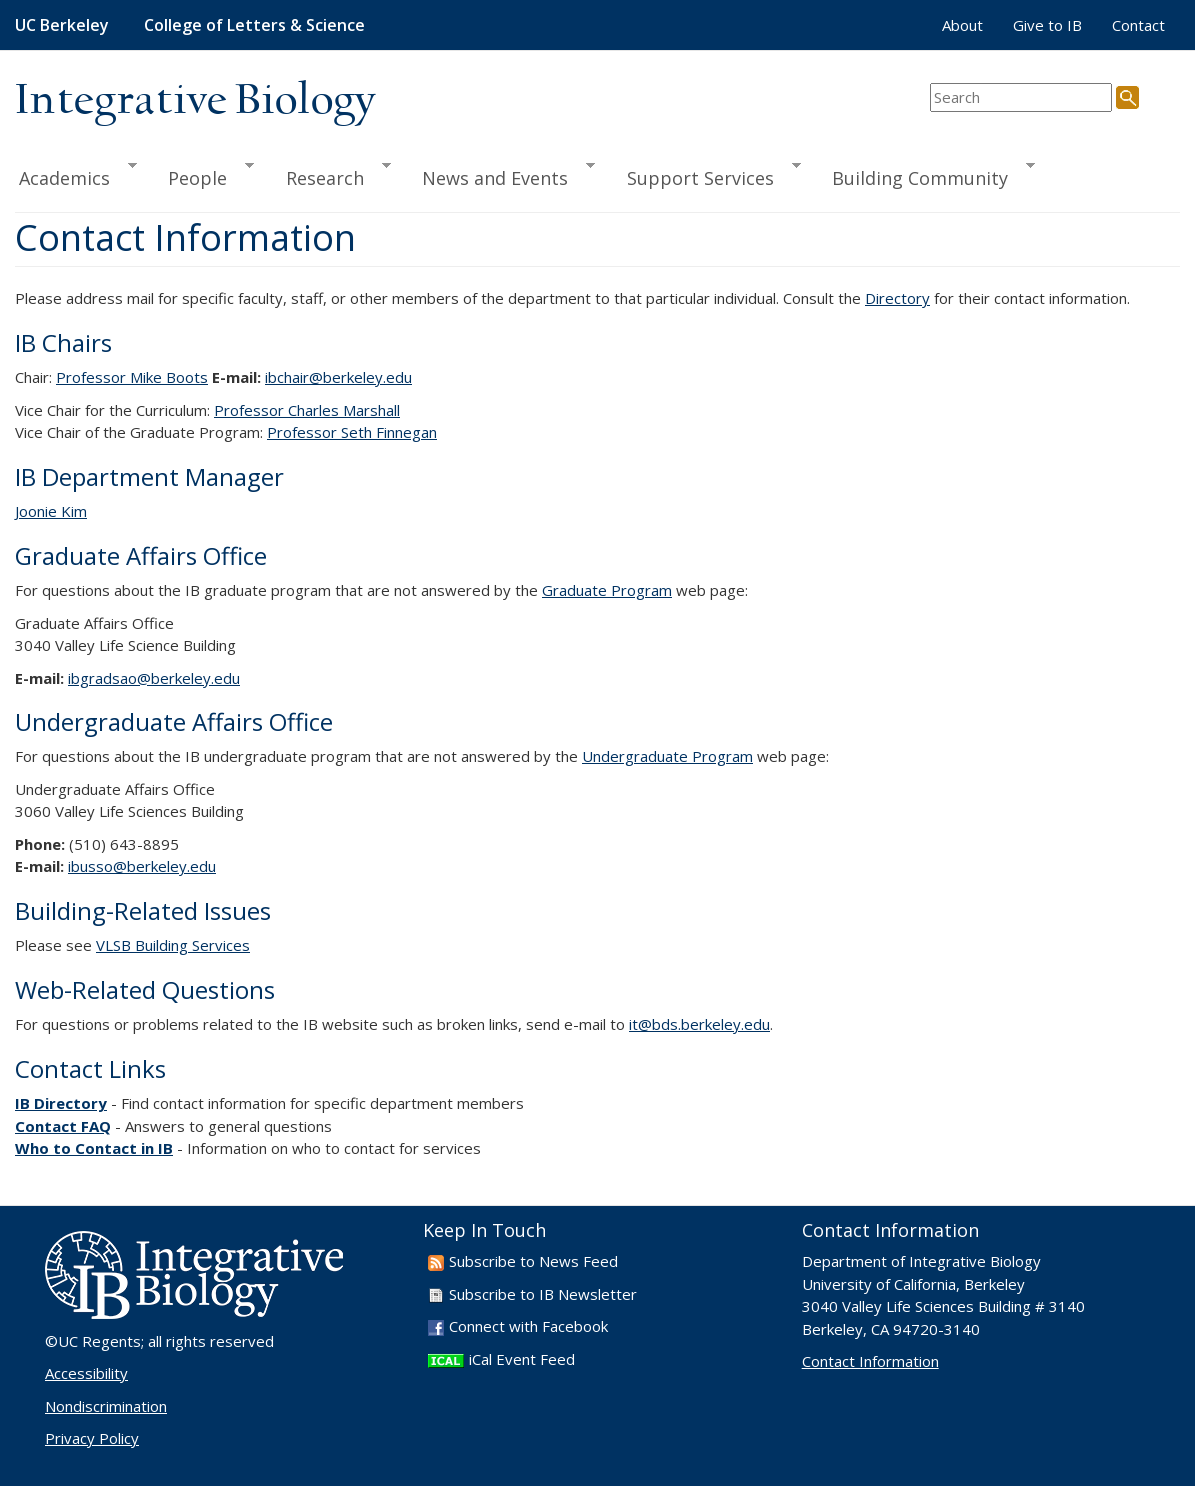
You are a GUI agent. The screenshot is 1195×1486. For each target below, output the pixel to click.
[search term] (1021, 97)
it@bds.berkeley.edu (699, 1024)
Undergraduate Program (667, 756)
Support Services (705, 175)
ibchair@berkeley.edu (338, 377)
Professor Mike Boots (132, 377)
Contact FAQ (63, 1126)
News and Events (499, 175)
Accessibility (86, 1373)
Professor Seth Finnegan (352, 432)
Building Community (924, 175)
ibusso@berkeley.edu (142, 866)
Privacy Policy (92, 1438)
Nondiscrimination (106, 1406)
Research (329, 175)
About (962, 25)
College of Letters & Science (254, 25)
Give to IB (1047, 25)
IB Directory (61, 1103)
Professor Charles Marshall (307, 410)
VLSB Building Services (173, 945)
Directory (897, 298)
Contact (1138, 25)
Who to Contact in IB (94, 1148)
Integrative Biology (195, 101)
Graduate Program (607, 590)
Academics (76, 175)
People (202, 175)
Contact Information (870, 1361)
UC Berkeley (62, 25)
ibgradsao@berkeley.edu (154, 678)
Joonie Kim (51, 511)
